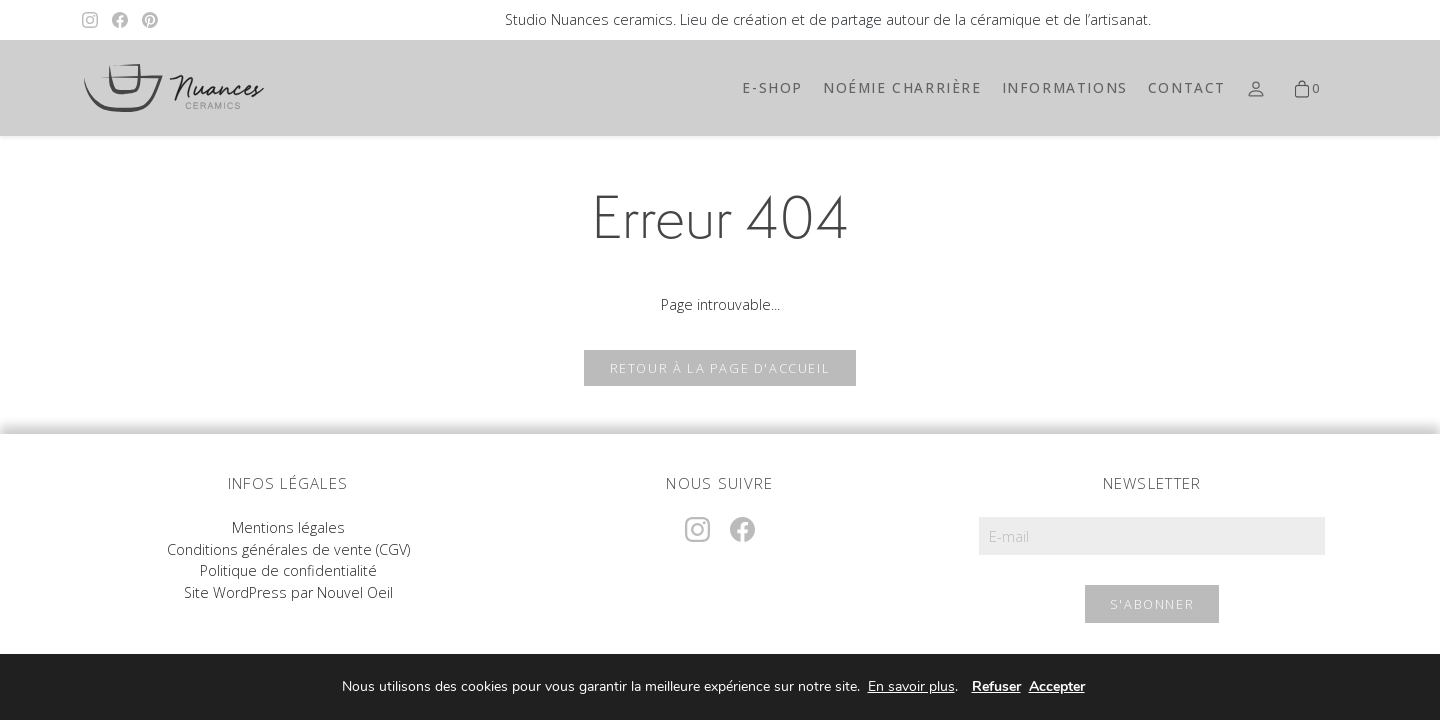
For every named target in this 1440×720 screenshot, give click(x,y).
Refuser (996, 686)
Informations (1065, 87)
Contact (1187, 87)
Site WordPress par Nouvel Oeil (288, 592)
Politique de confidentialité (288, 570)
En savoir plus (911, 687)
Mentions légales (288, 527)
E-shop (772, 87)
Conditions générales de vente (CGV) (288, 549)
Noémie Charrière (902, 87)
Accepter (1057, 686)
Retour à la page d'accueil (720, 368)
